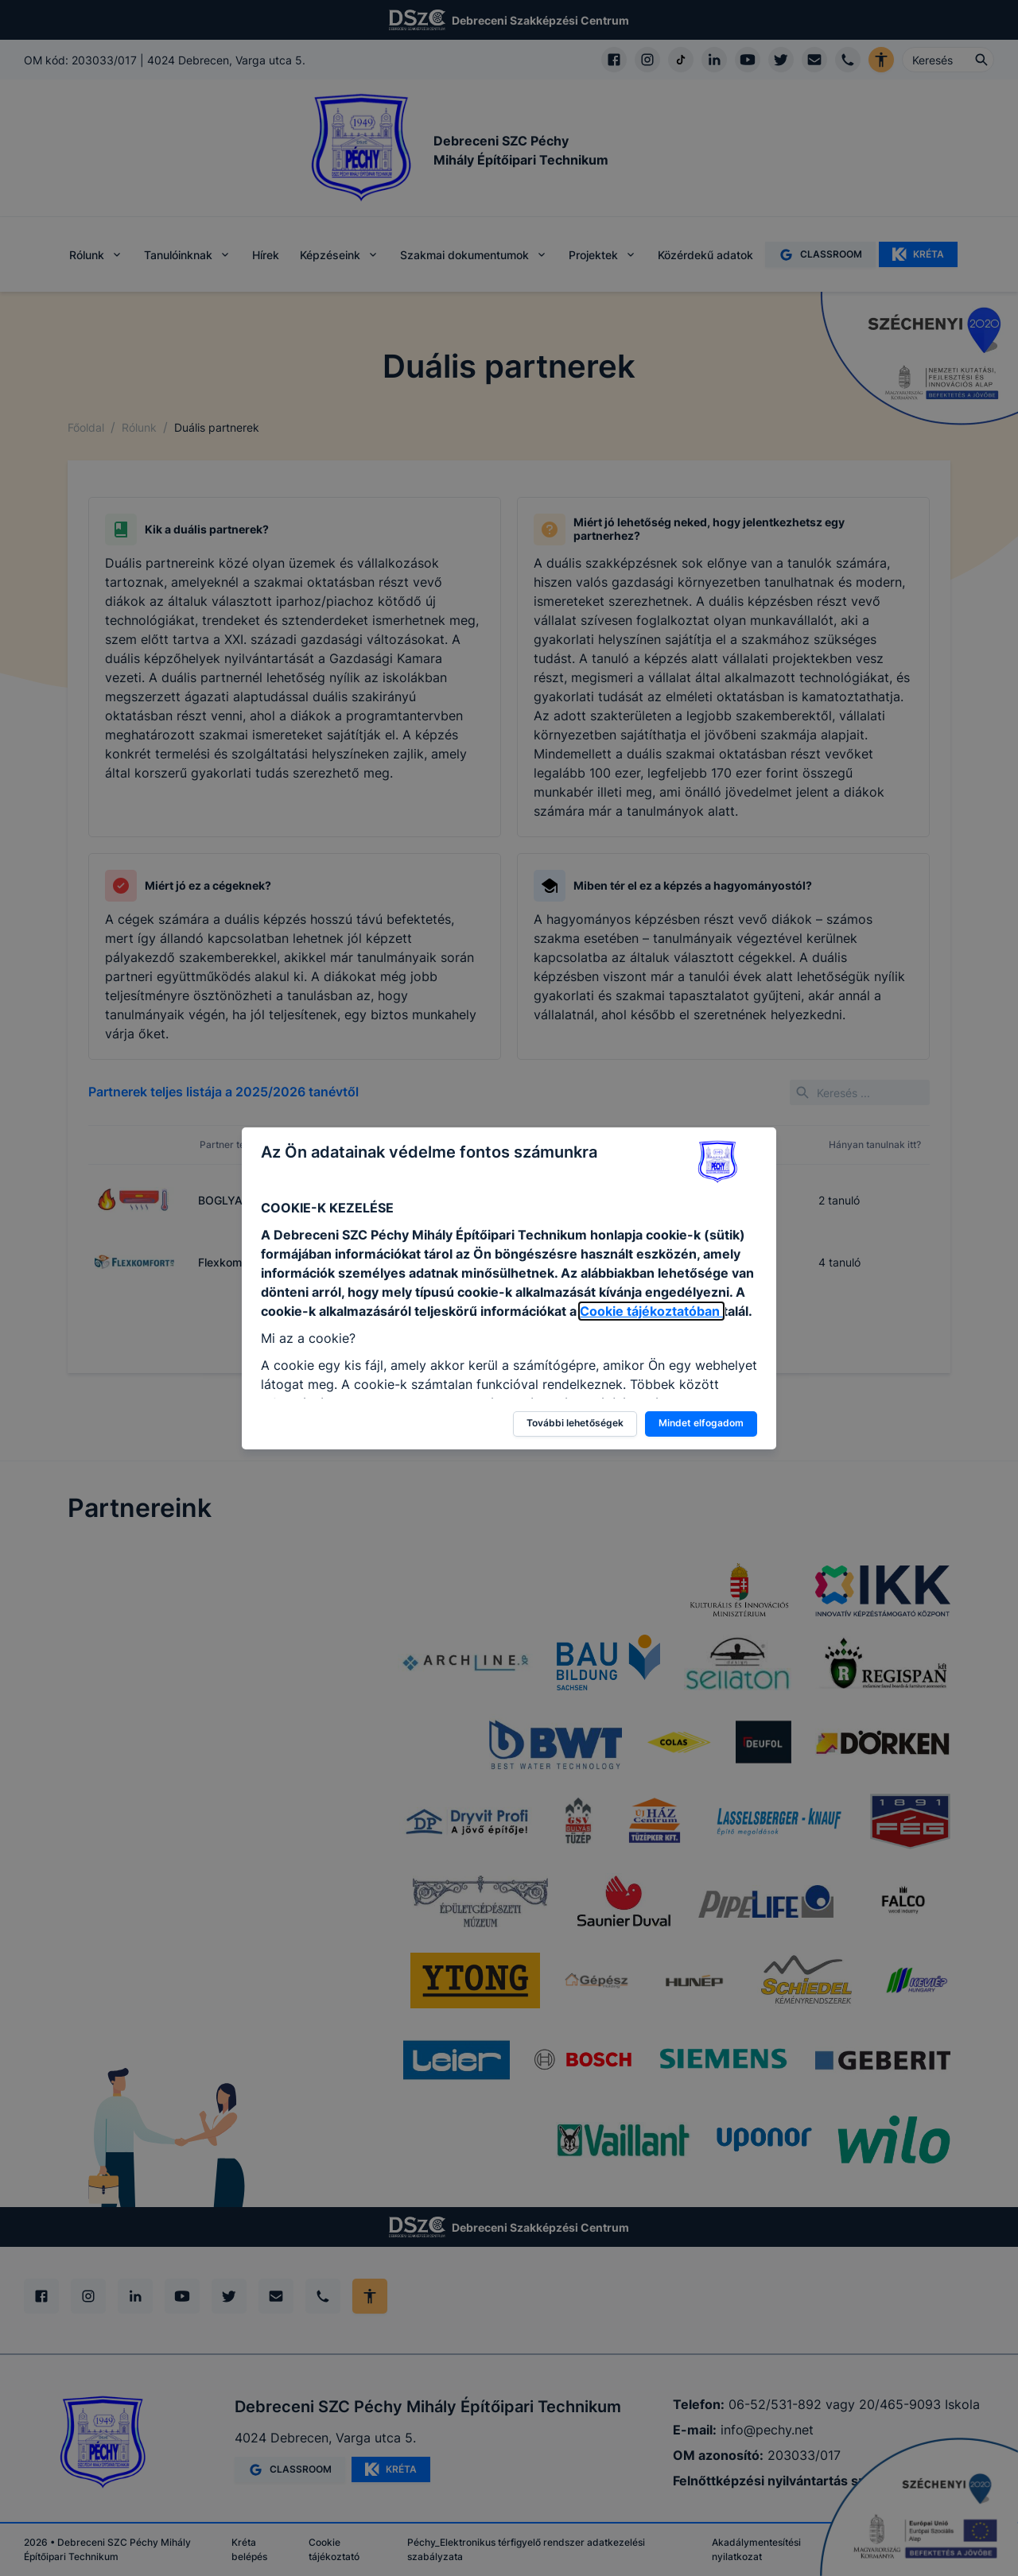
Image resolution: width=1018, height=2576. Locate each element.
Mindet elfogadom (701, 1423)
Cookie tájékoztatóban (651, 1311)
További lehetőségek (575, 1423)
